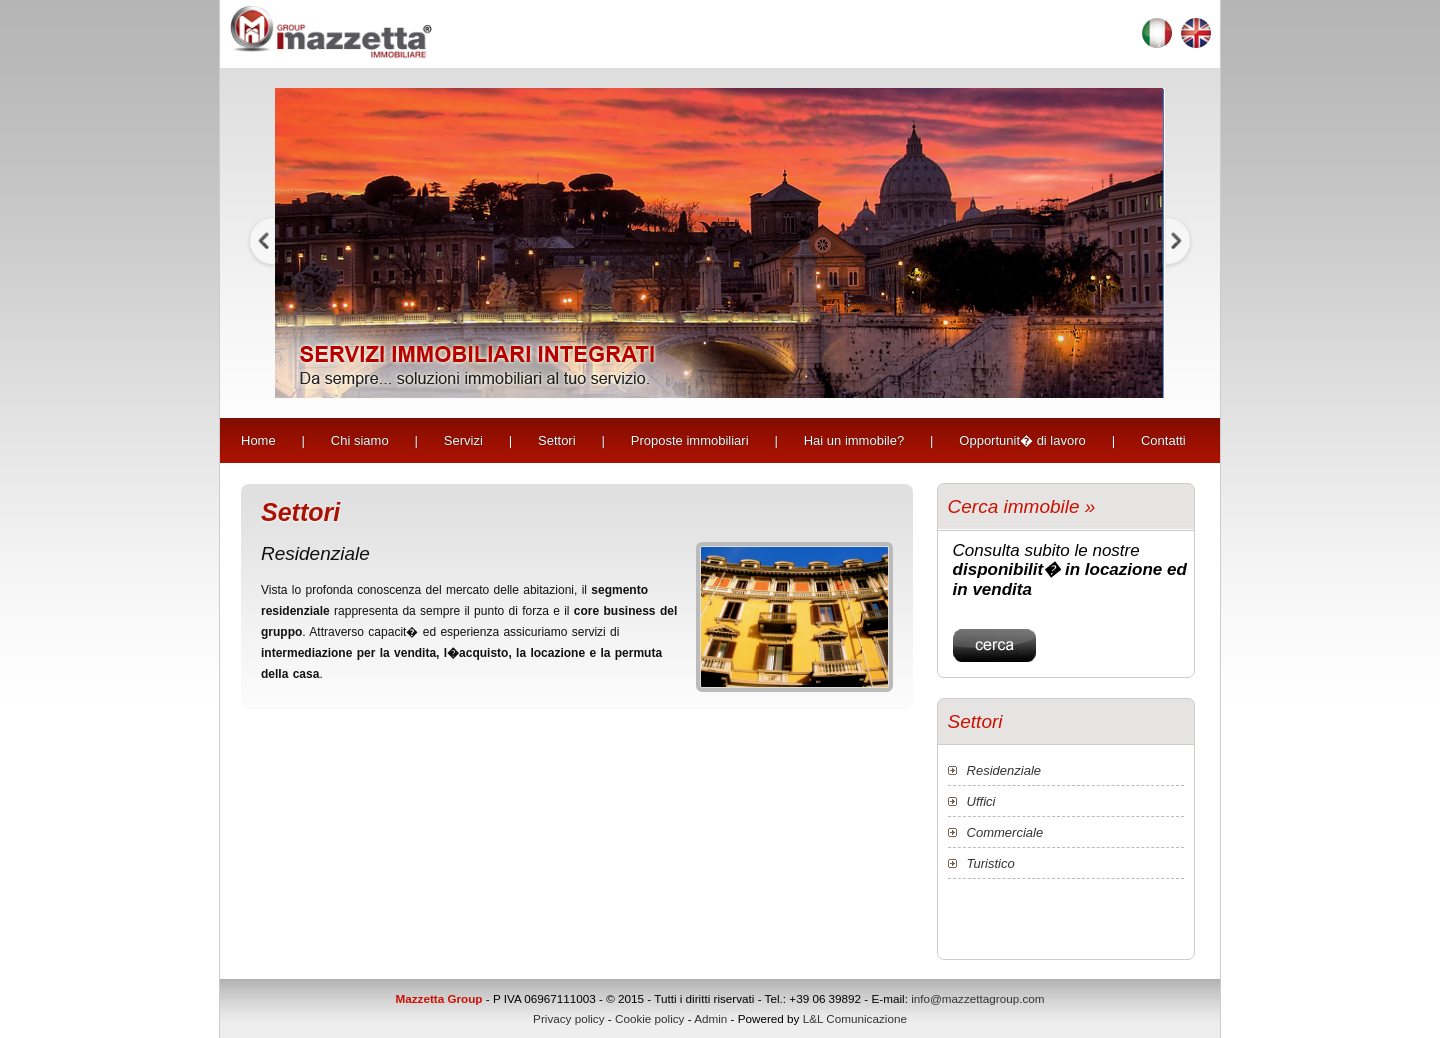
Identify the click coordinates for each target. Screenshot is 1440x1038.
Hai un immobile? (854, 440)
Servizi (463, 440)
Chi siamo (360, 440)
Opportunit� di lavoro (1022, 440)
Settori (557, 440)
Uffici (981, 801)
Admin (710, 1018)
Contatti (1163, 440)
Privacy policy (568, 1018)
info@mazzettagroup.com (977, 998)
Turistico (991, 863)
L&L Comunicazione (855, 1018)
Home (258, 440)
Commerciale (1005, 832)
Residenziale (1004, 770)
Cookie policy (650, 1018)
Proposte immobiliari (690, 440)
